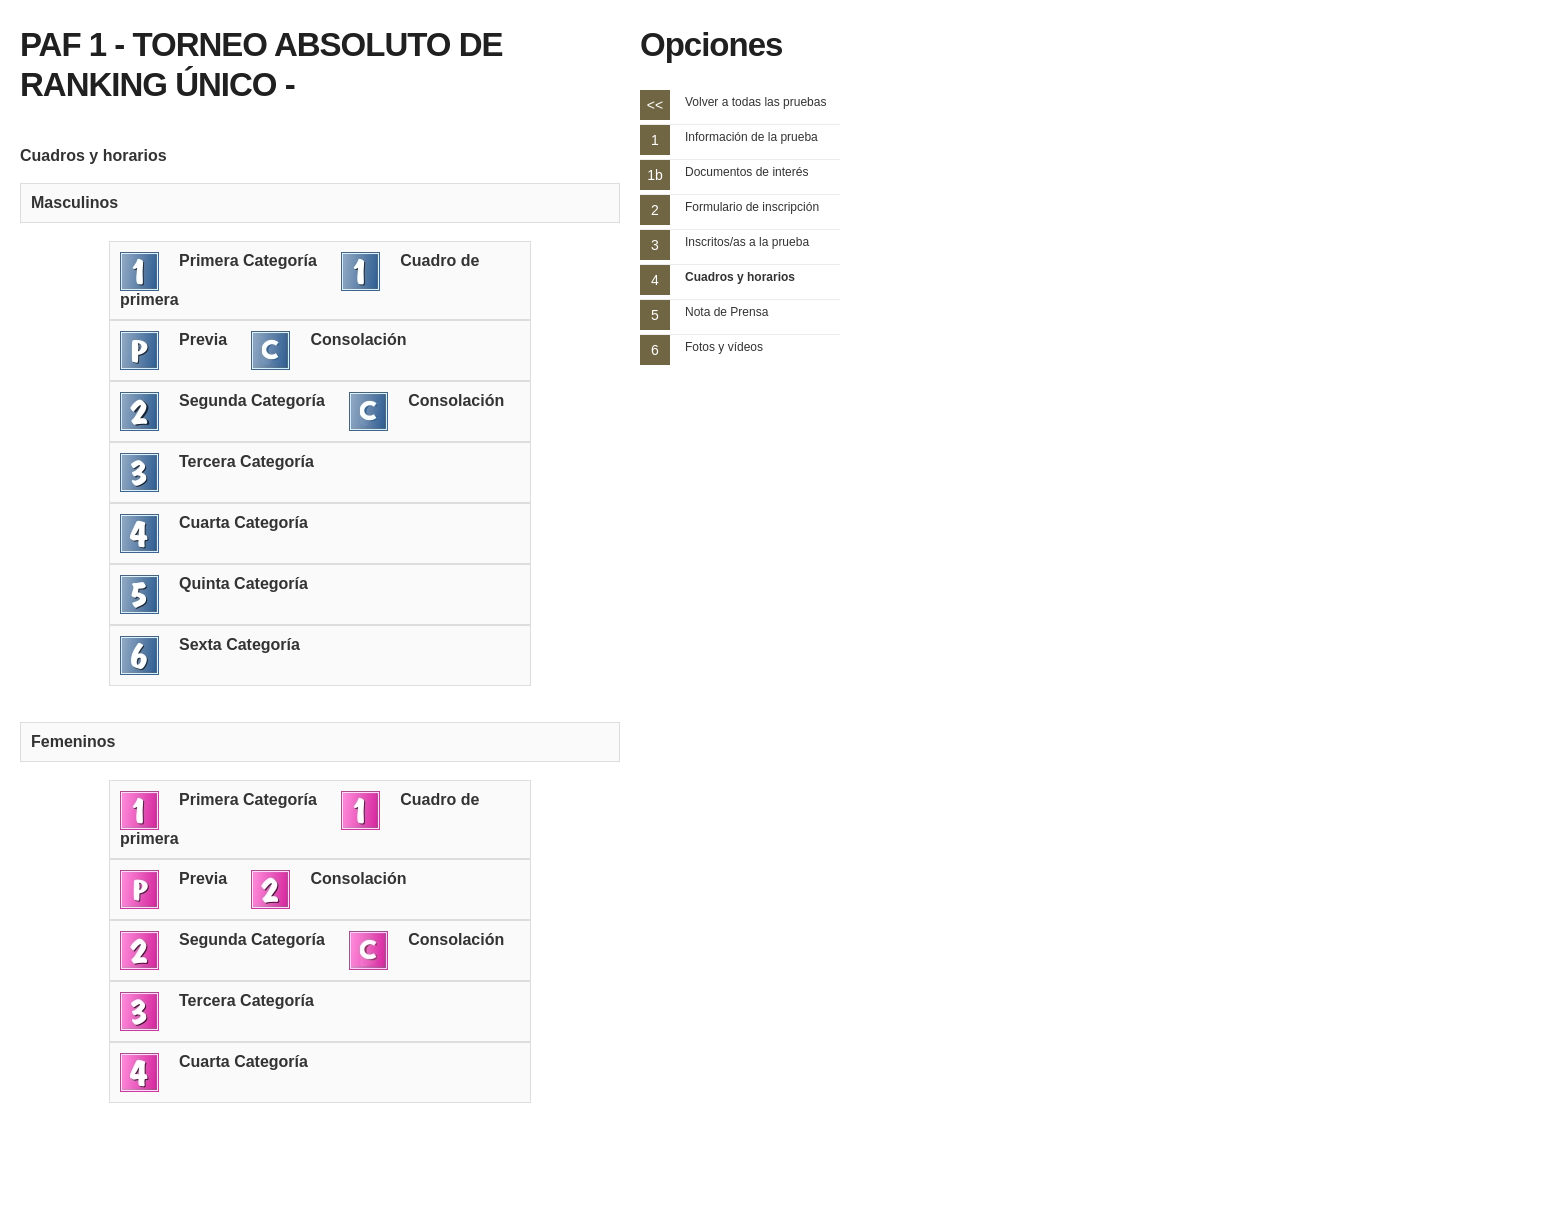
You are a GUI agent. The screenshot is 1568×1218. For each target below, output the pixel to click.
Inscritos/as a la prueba (747, 242)
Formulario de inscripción (752, 207)
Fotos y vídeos (724, 347)
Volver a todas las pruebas (755, 102)
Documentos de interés (746, 172)
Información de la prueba (751, 137)
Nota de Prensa (726, 312)
